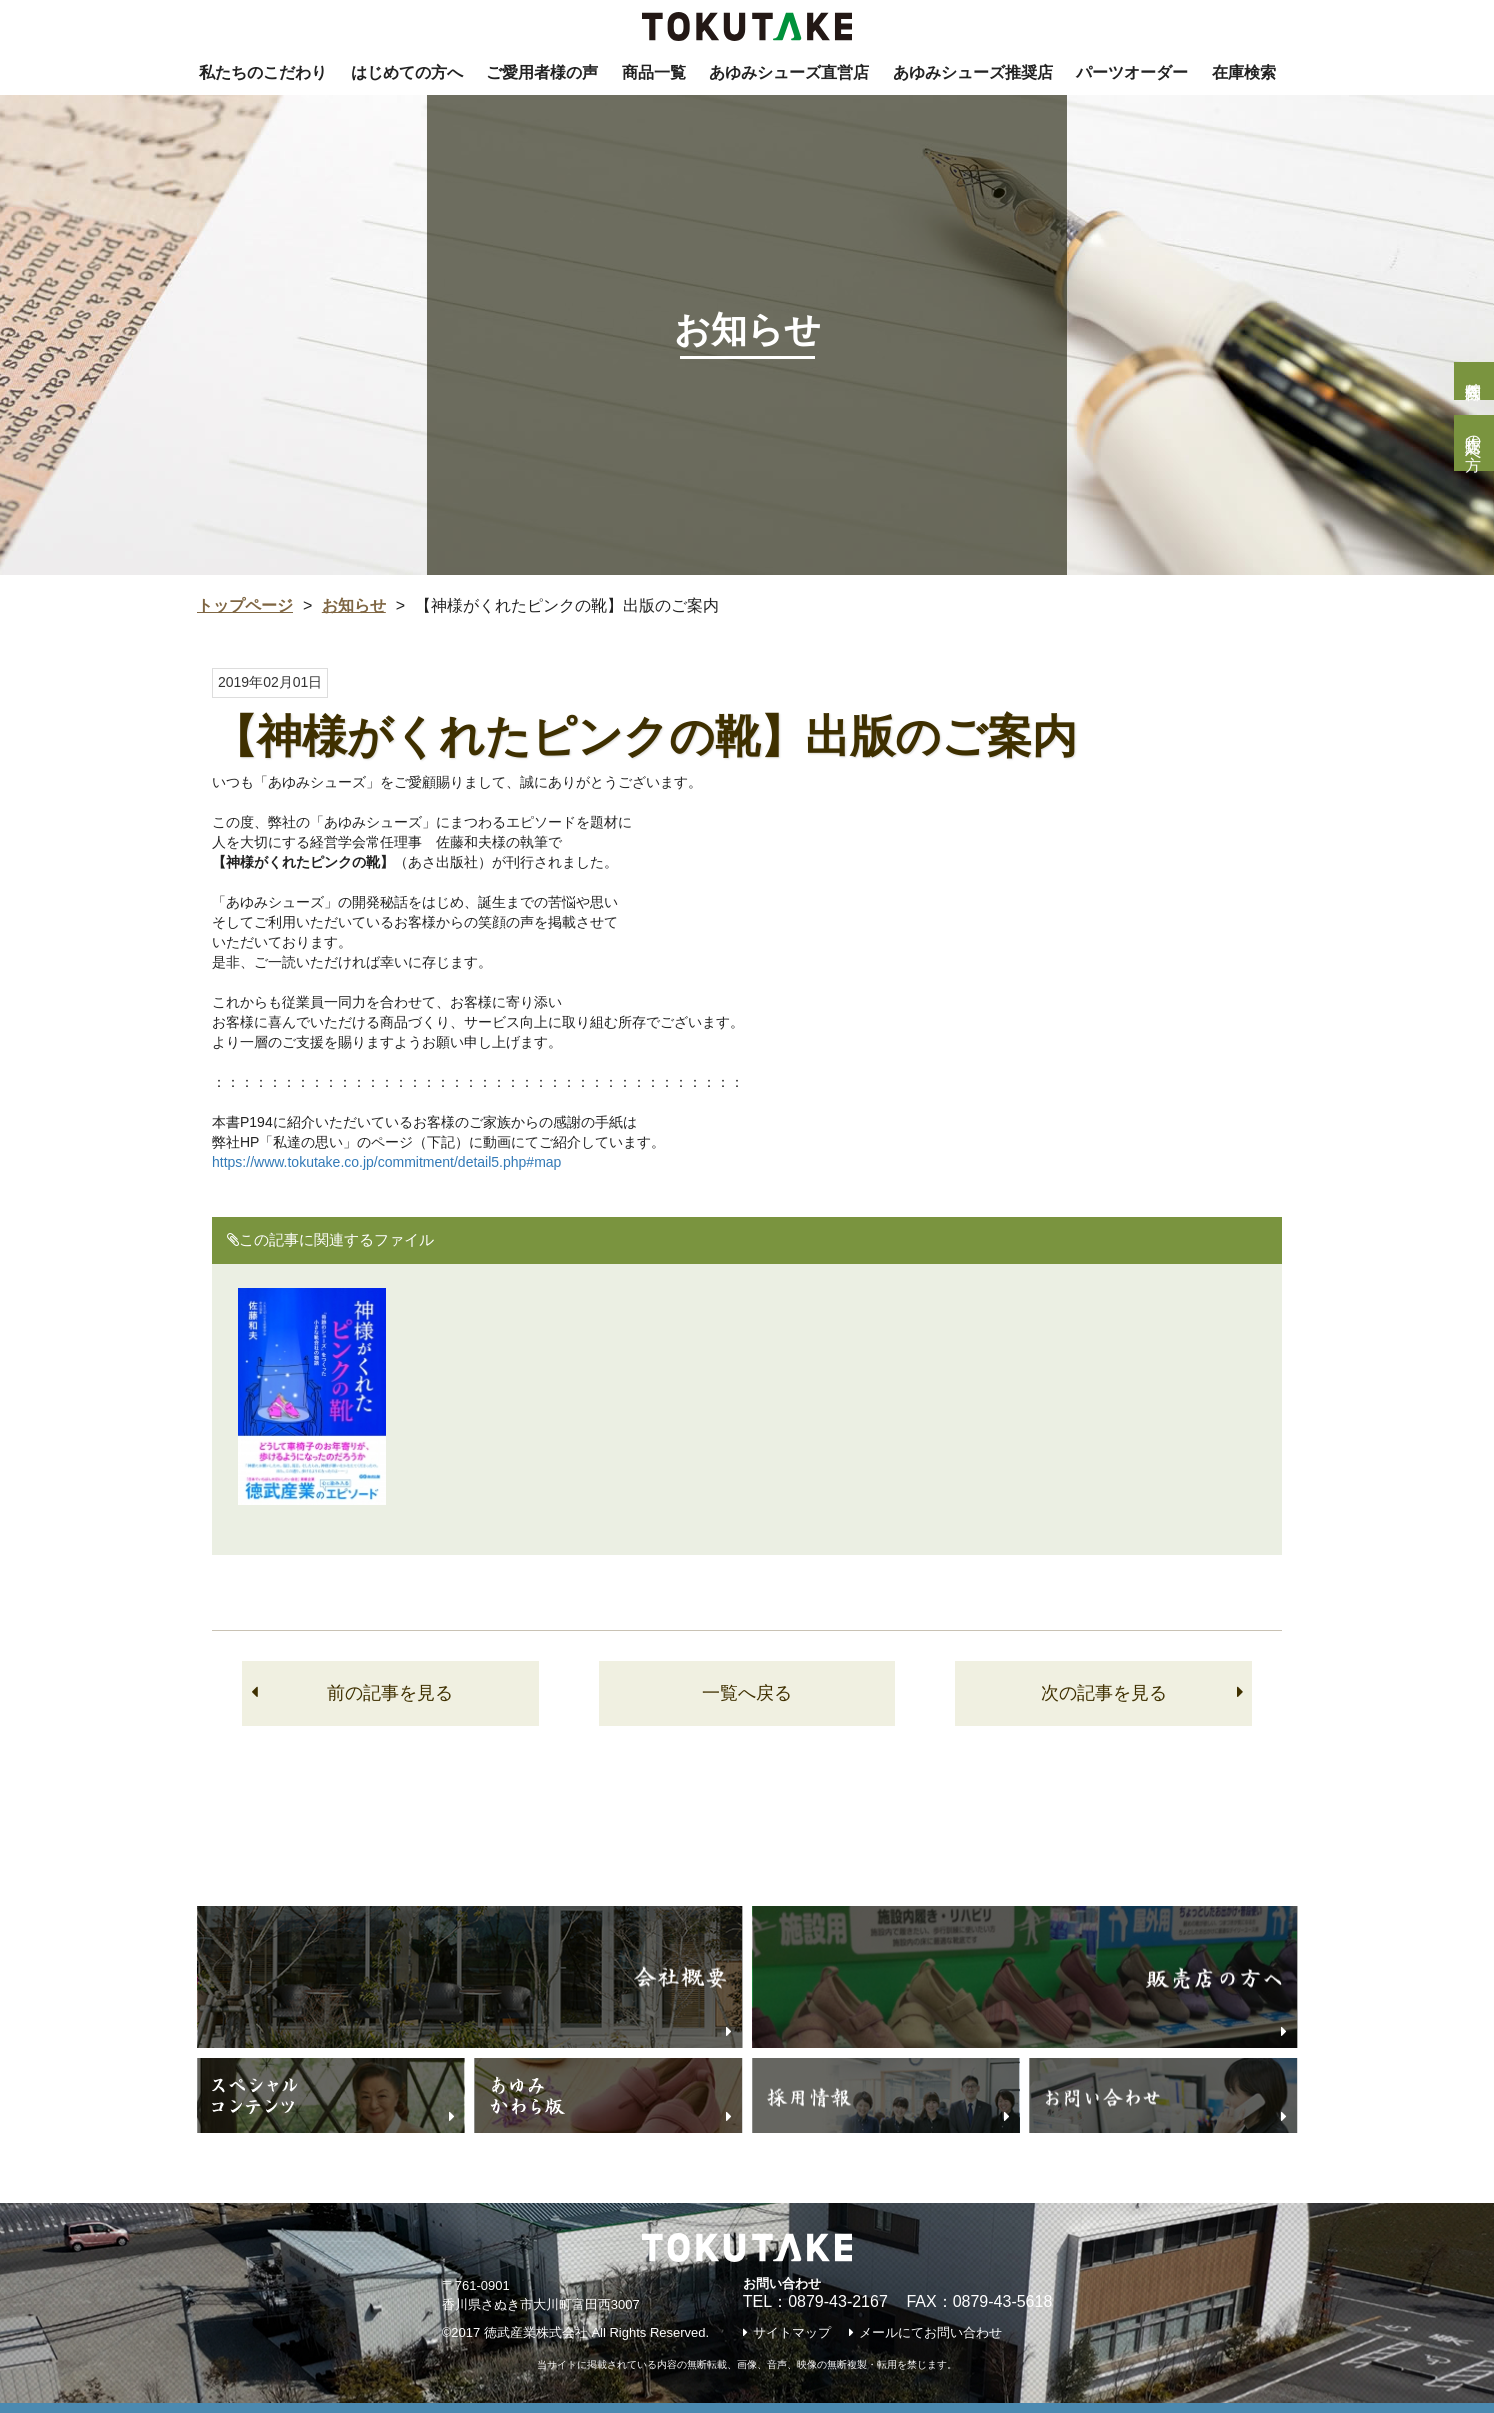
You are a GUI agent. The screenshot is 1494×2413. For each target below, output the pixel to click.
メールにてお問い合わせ (930, 2332)
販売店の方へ (1473, 443)
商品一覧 (654, 72)
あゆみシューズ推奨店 (973, 72)
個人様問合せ (1473, 381)
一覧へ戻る (747, 1693)
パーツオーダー (1132, 72)
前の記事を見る (390, 1693)
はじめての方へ (407, 72)
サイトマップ (792, 2332)
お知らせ (354, 605)
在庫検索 (1244, 72)
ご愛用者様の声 (542, 72)
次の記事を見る (1104, 1693)
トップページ (245, 605)
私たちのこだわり (263, 72)
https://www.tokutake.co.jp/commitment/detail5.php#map (386, 1162)
